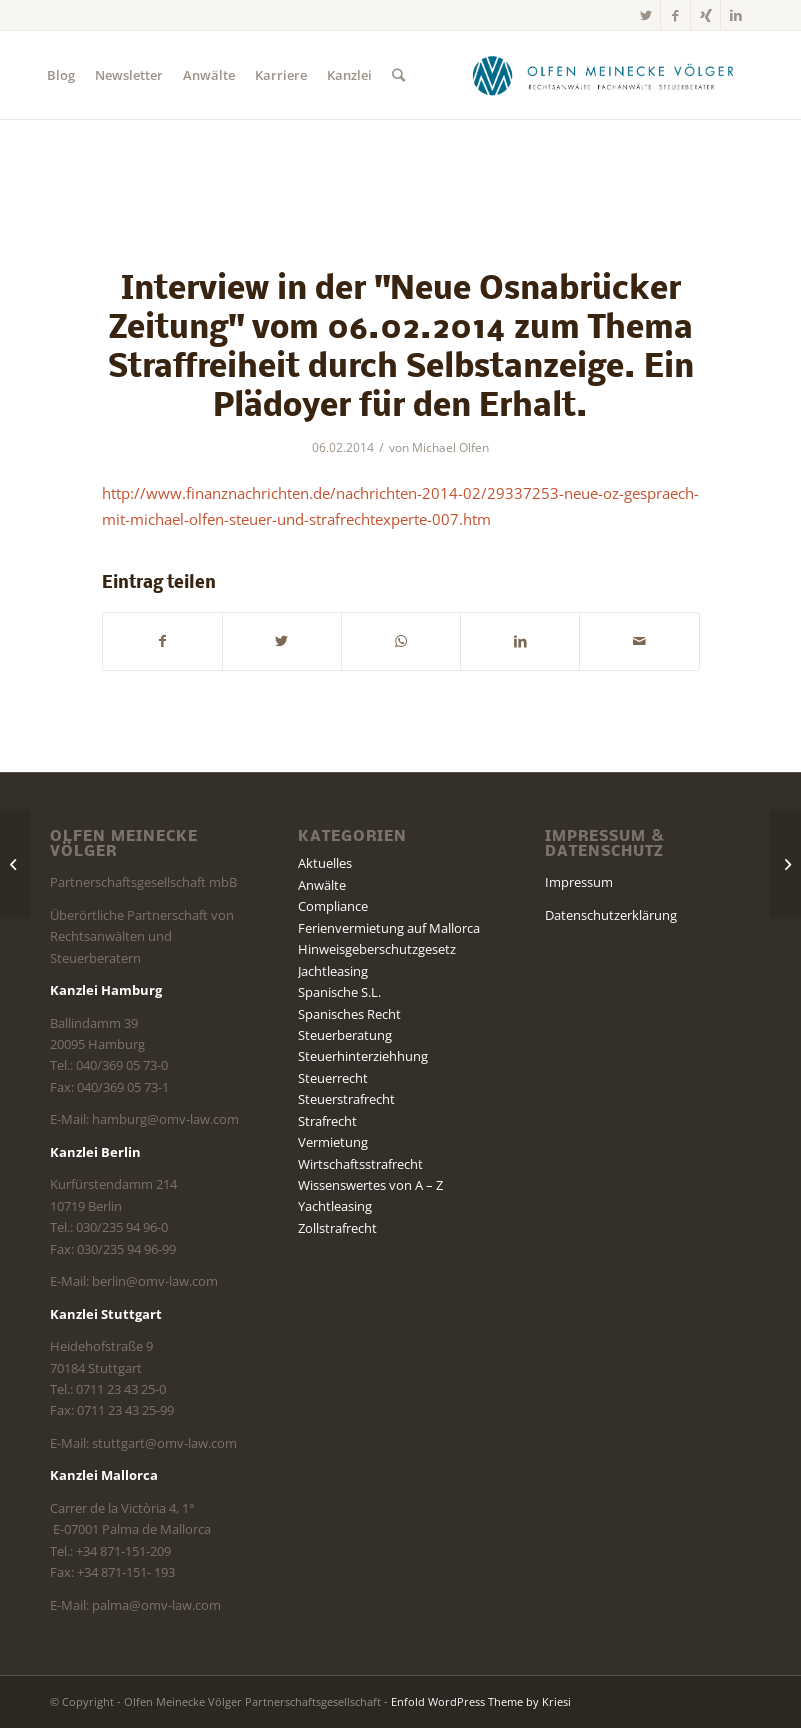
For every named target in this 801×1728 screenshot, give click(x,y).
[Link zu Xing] (705, 15)
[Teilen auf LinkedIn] (520, 641)
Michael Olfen (450, 447)
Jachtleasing (333, 971)
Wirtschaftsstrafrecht (360, 1164)
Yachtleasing (335, 1206)
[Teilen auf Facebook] (162, 641)
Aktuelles (325, 863)
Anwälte (322, 885)
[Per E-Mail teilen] (639, 641)
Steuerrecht (333, 1078)
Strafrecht (327, 1121)
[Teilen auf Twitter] (282, 641)
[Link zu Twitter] (645, 15)
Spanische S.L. (339, 992)
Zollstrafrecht (337, 1228)
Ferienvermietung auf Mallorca (389, 928)
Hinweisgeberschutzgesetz (377, 949)
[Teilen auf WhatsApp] (401, 641)
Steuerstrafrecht (346, 1099)
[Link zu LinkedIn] (736, 15)
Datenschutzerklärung (611, 915)
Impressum (579, 882)
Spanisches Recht (349, 1014)
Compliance (333, 906)
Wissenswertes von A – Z (370, 1185)
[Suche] (398, 75)
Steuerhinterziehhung (363, 1056)
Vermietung (333, 1142)
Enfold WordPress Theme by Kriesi (481, 1701)
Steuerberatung (345, 1035)
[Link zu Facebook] (675, 15)
